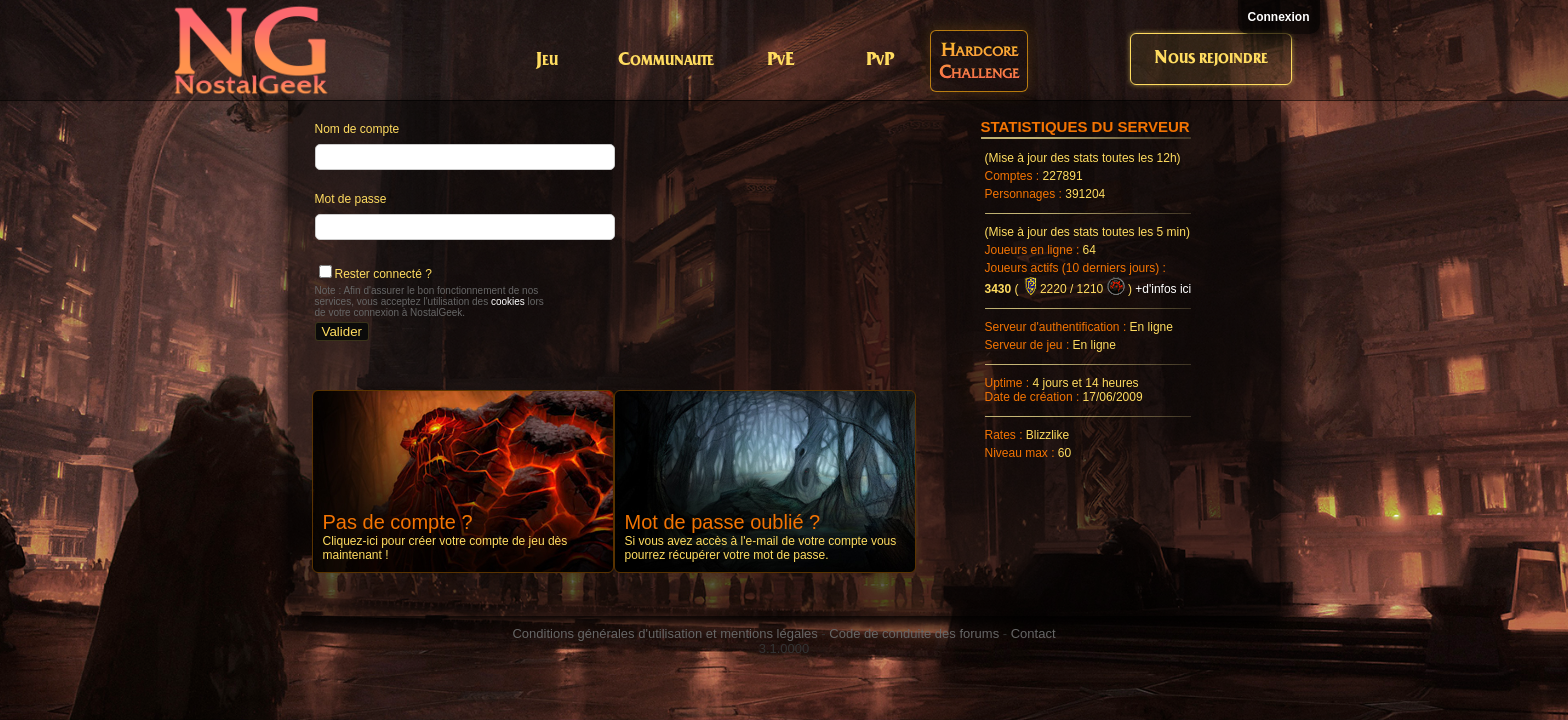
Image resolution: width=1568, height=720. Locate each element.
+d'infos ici (1163, 289)
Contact (1033, 633)
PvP (880, 60)
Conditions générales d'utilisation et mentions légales (664, 633)
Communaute (666, 60)
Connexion (1279, 17)
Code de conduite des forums (914, 633)
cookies (508, 301)
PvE (780, 60)
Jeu (547, 60)
